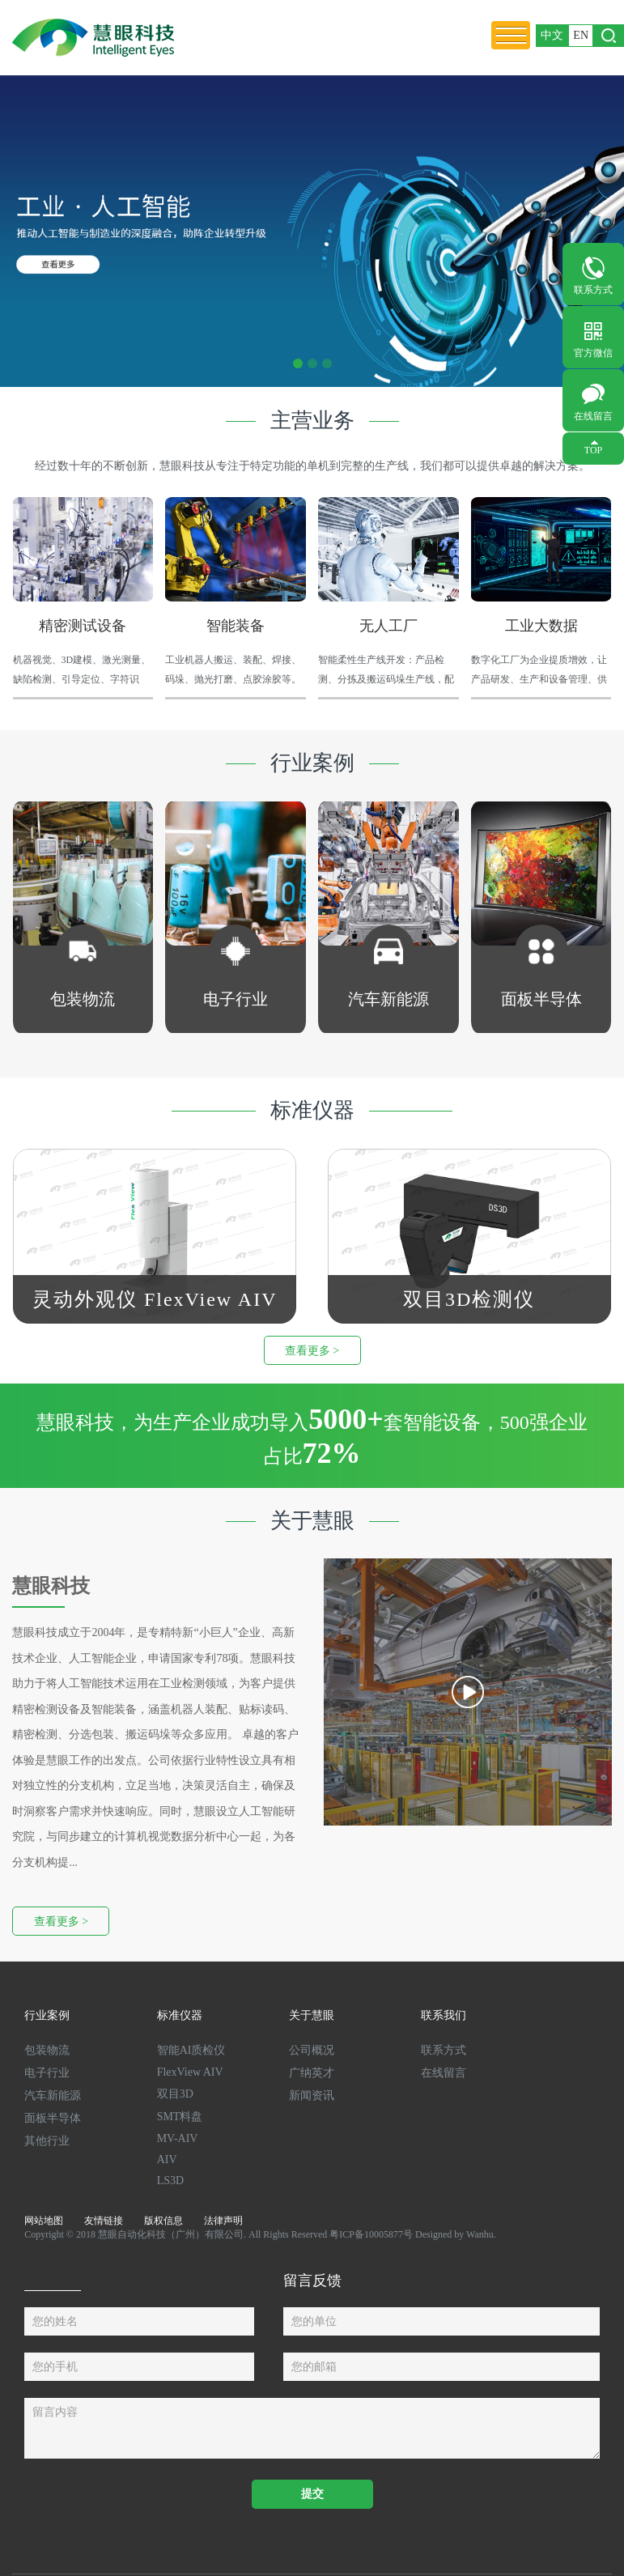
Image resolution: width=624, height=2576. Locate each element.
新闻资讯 (311, 2095)
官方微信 (593, 353)
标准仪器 (179, 2015)
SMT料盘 (180, 2117)
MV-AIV (177, 2138)
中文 (552, 35)
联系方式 (593, 289)
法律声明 (223, 2220)
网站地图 (43, 2220)
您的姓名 (55, 2321)
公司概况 (311, 2050)
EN (580, 35)
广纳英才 (311, 2073)
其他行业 (47, 2141)
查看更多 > (312, 1351)
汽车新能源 (52, 2095)
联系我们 (443, 2015)
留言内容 (55, 2412)
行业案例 (47, 2015)
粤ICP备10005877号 (371, 2234)
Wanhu (480, 2234)
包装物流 (47, 2050)
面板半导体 (52, 2118)
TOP (593, 450)
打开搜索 (608, 35)
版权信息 (163, 2220)
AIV (167, 2159)
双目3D (175, 2094)
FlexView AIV (190, 2072)
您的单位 (314, 2321)
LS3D (170, 2180)
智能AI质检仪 (191, 2050)
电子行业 (47, 2073)
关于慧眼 (311, 2015)
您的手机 (55, 2367)
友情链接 (103, 2220)
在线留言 (593, 416)
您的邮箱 (314, 2367)
